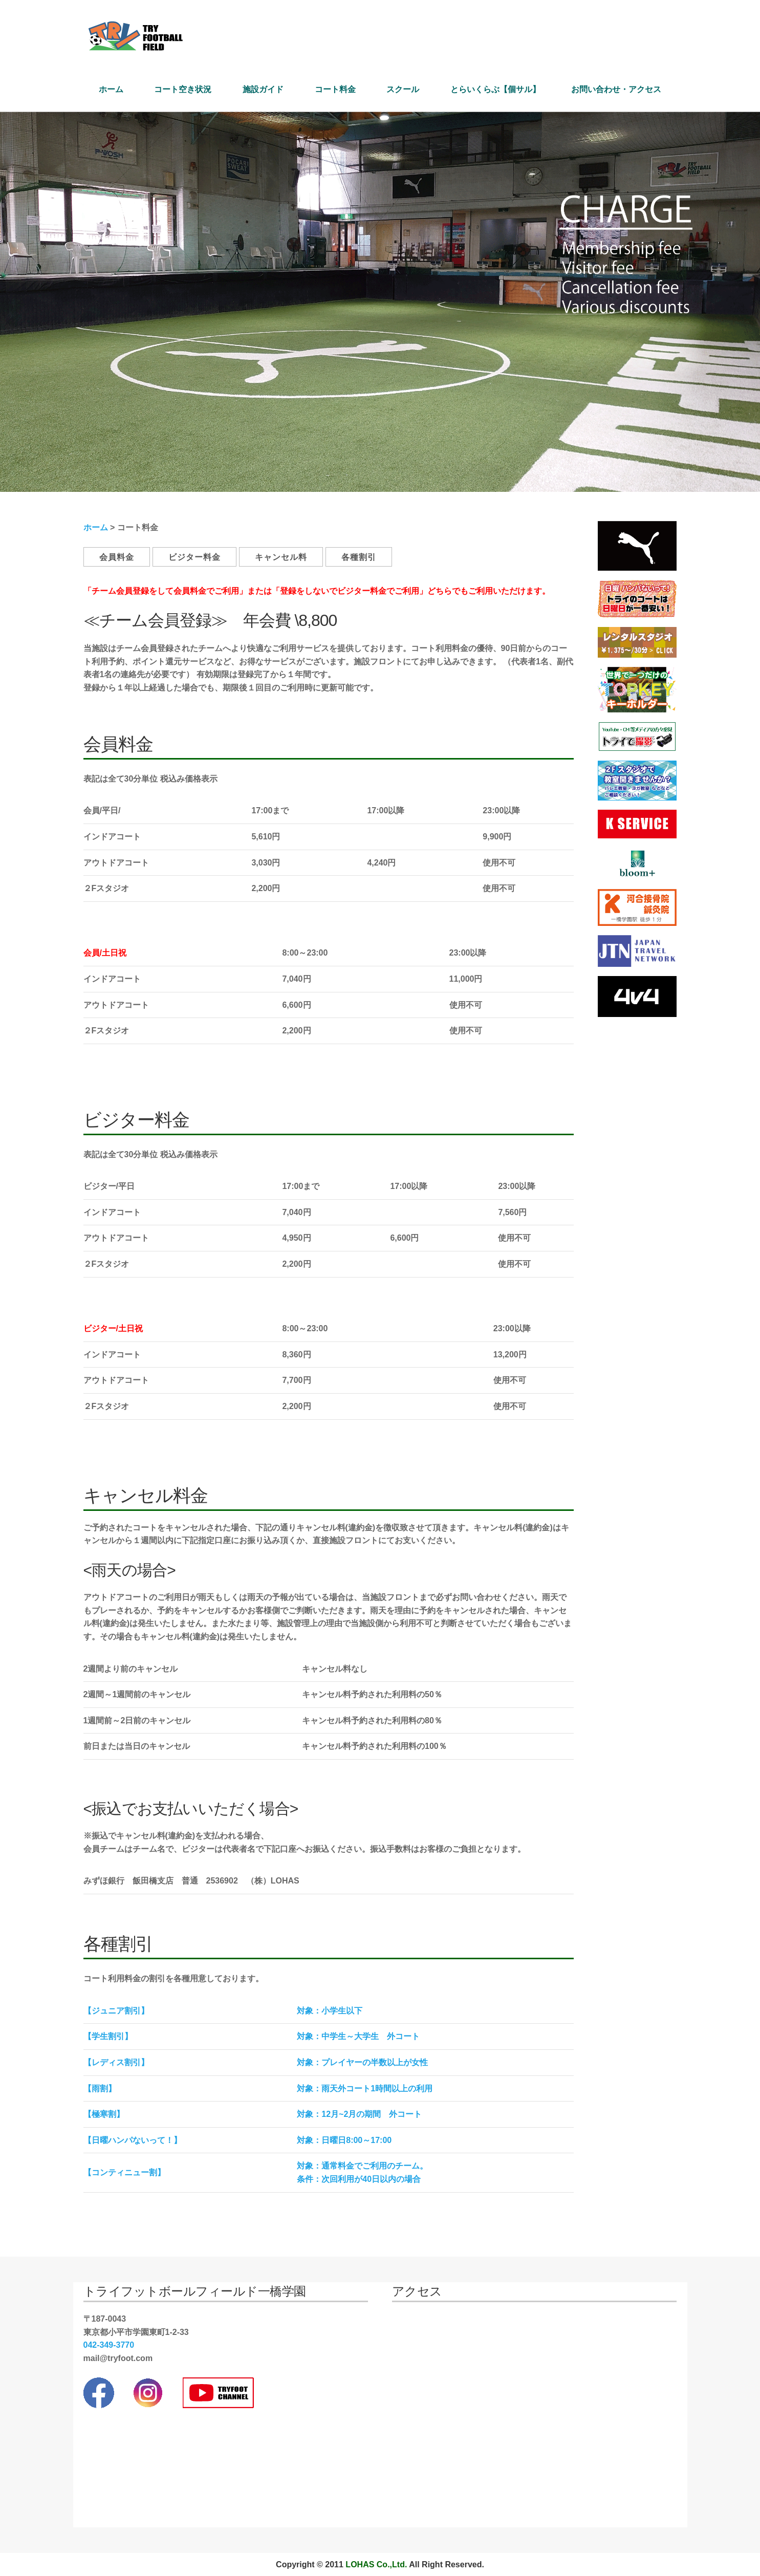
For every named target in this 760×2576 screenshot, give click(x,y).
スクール (402, 89)
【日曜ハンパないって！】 (132, 2140)
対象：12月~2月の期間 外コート (359, 2114)
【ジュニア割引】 (116, 2010)
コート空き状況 (182, 89)
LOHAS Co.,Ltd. (376, 2564)
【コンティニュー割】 (124, 2172)
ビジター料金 (194, 557)
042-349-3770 (109, 2345)
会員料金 (116, 557)
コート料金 (335, 89)
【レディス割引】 (116, 2062)
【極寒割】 (103, 2114)
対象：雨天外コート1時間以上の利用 (364, 2088)
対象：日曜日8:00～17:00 (344, 2140)
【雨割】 (99, 2088)
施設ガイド (263, 89)
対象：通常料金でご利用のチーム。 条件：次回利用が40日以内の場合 (362, 2172)
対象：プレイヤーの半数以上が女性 (362, 2062)
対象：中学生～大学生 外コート (358, 2036)
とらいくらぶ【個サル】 (495, 89)
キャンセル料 (281, 557)
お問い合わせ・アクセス (616, 89)
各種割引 (358, 557)
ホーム (111, 89)
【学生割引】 (108, 2036)
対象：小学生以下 (329, 2010)
